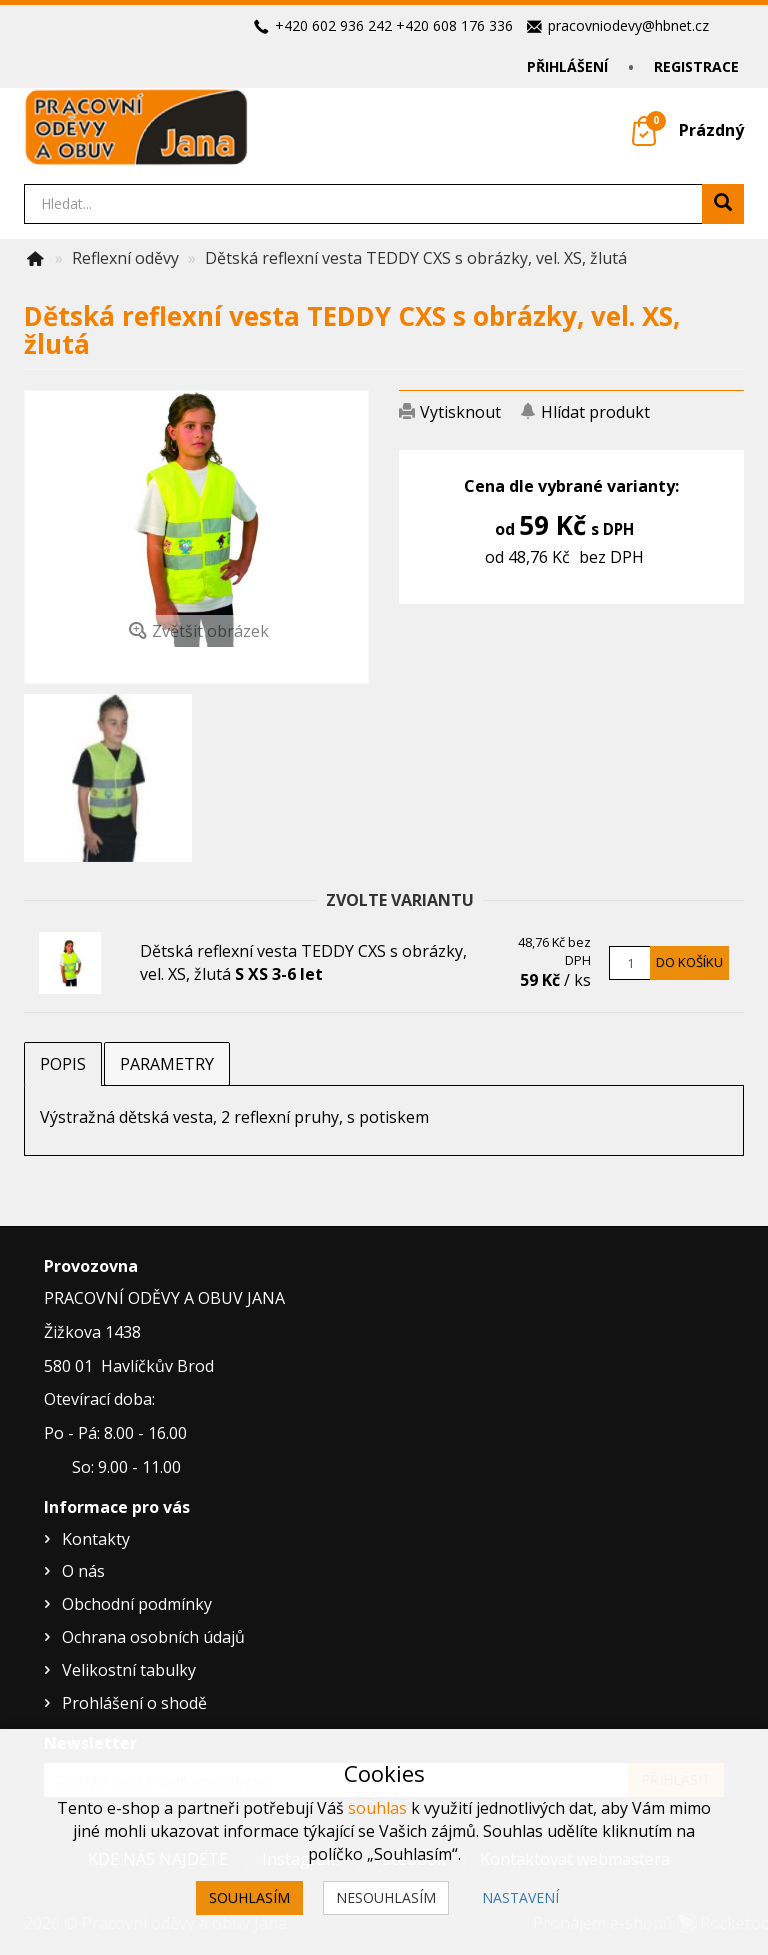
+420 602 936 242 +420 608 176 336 (394, 25)
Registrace (696, 67)
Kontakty (96, 1539)
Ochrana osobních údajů (153, 1637)
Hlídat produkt (595, 412)
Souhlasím (249, 1897)
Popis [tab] (63, 1064)
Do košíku (689, 962)
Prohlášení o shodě (134, 1703)
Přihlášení (567, 67)
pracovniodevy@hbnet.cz (628, 25)
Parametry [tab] (167, 1064)
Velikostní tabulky (129, 1670)
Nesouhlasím (386, 1897)
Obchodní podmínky (137, 1604)
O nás (83, 1571)
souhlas (377, 1808)
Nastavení (520, 1897)
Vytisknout (460, 412)
